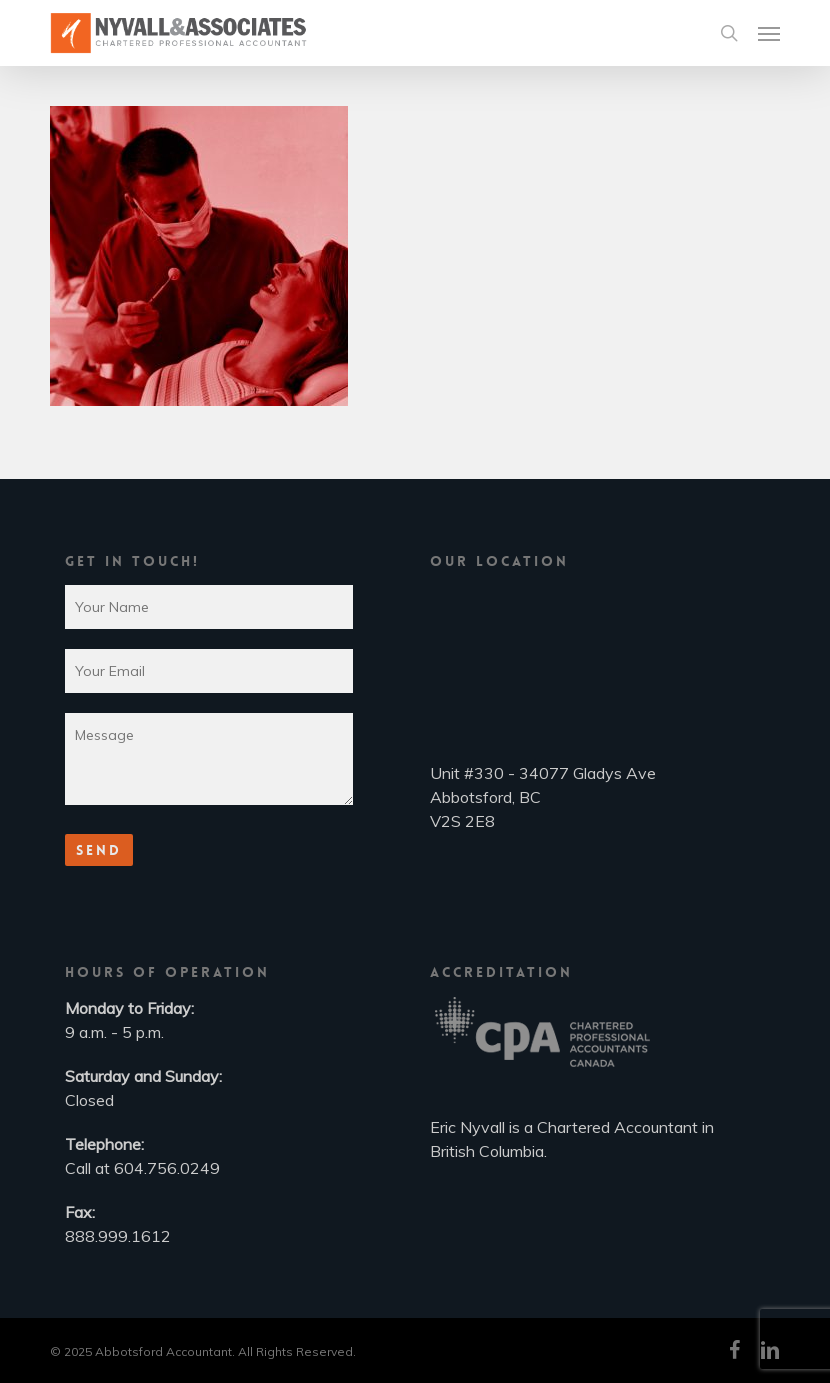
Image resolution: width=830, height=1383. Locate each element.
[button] (769, 33)
